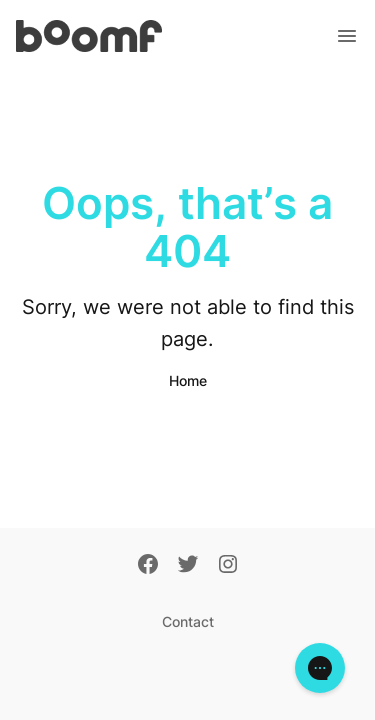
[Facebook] (148, 566)
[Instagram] (228, 566)
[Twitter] (188, 566)
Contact (188, 621)
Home (188, 380)
